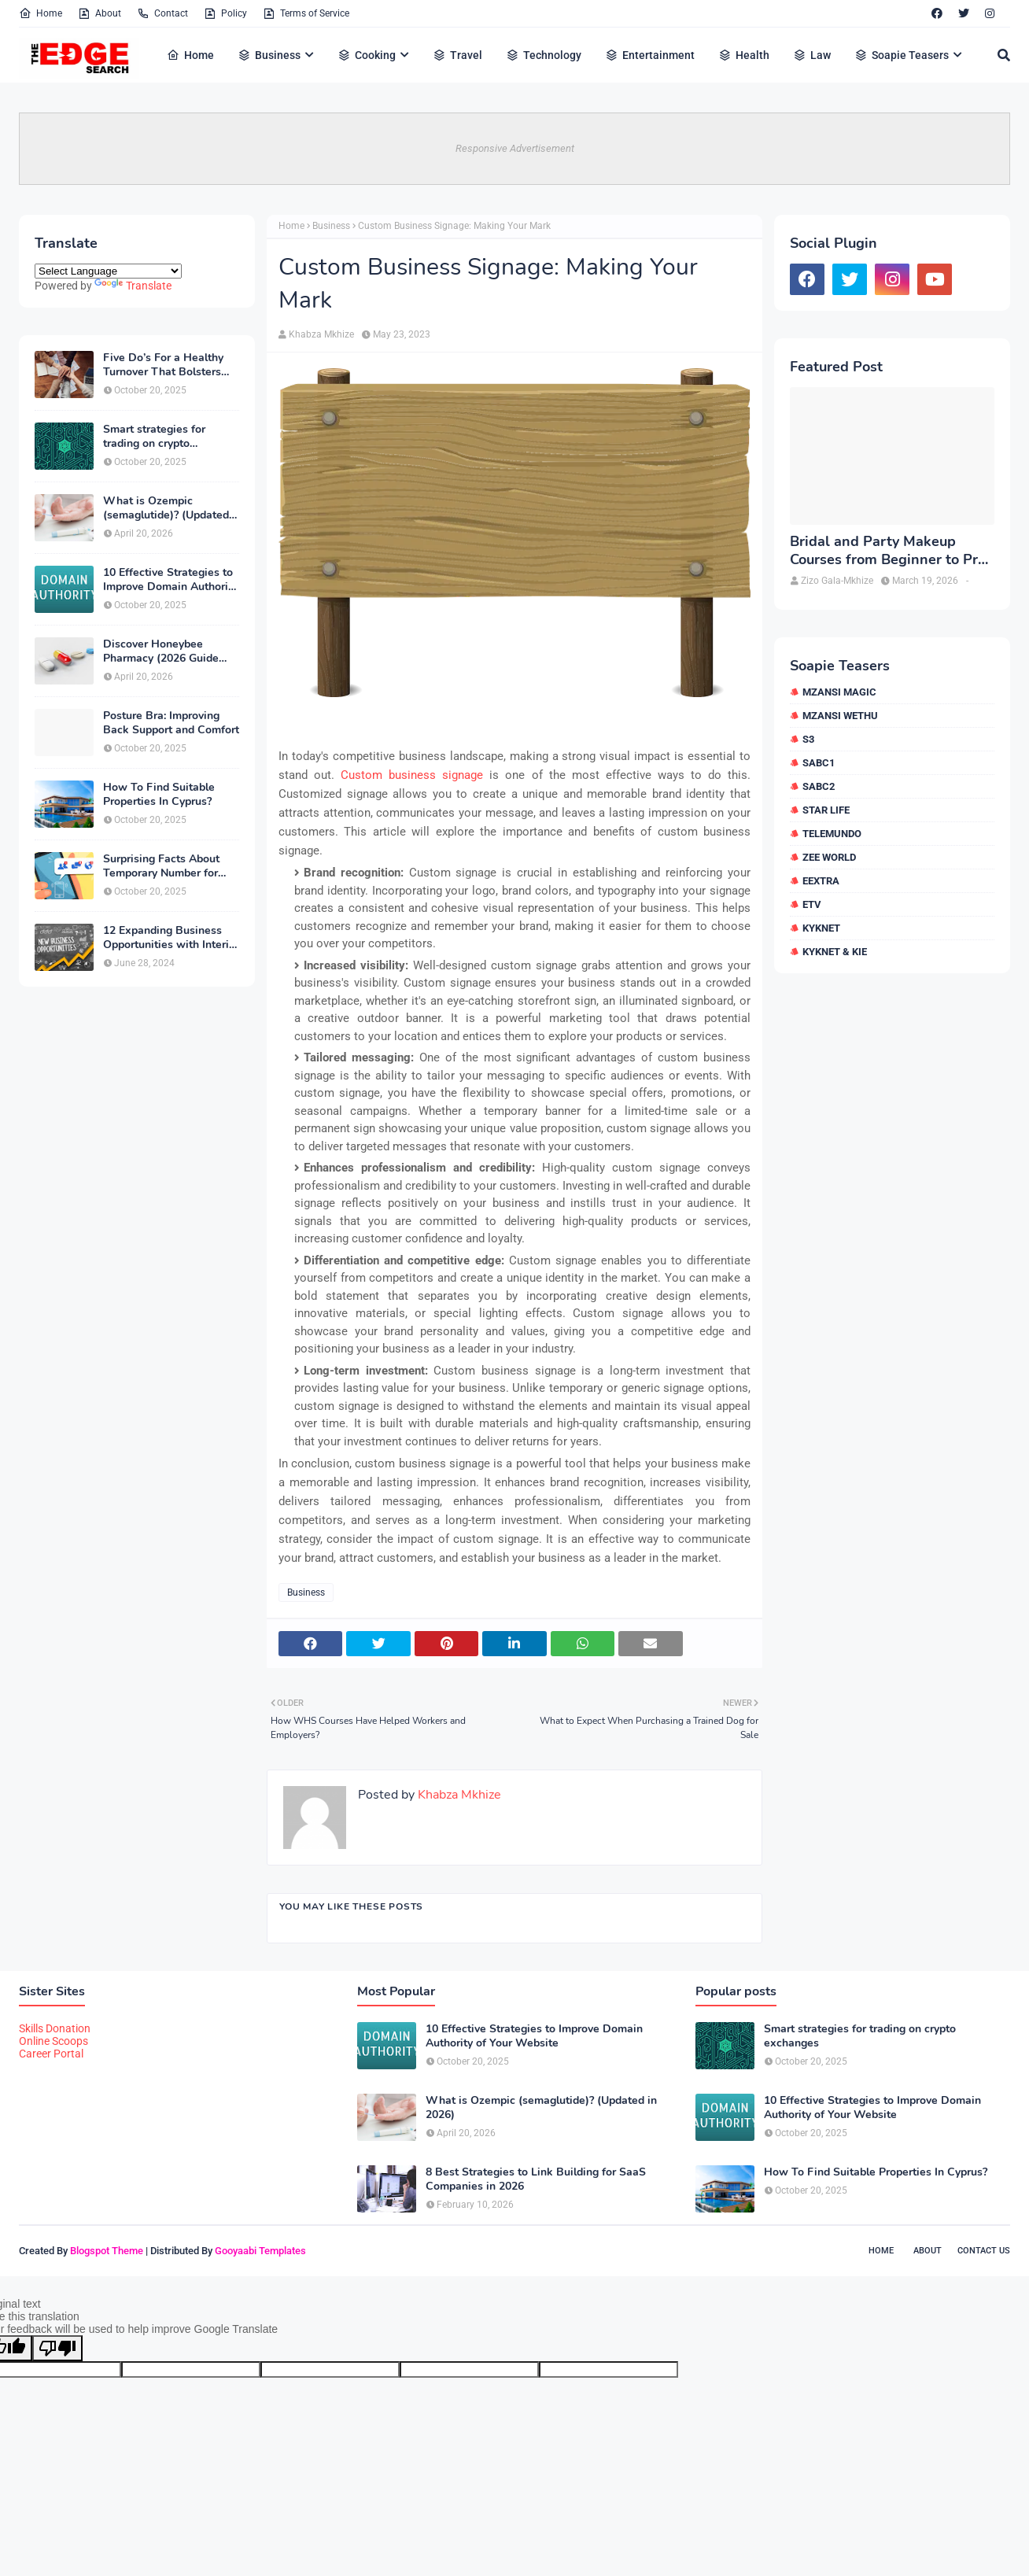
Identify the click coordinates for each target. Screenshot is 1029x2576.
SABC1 (818, 763)
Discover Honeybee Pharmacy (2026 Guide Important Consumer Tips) (170, 651)
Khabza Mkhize (321, 334)
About (99, 13)
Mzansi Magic (839, 692)
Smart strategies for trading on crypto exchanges (154, 437)
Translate (133, 285)
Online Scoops (53, 2041)
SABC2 (818, 786)
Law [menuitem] (812, 55)
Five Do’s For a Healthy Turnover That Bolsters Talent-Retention (163, 365)
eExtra (820, 881)
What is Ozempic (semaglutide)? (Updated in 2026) (166, 508)
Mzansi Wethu (840, 716)
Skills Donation (54, 2028)
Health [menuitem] (743, 55)
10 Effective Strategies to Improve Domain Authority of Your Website (170, 580)
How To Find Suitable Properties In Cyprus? (159, 795)
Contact (162, 13)
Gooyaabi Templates (260, 2251)
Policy (225, 13)
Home (40, 13)
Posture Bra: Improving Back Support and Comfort (171, 723)
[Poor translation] (57, 2348)
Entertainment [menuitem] (650, 55)
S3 (808, 739)
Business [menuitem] (269, 55)
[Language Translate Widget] (108, 271)
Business (331, 225)
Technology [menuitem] (543, 55)
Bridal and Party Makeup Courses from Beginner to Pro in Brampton (888, 551)
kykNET (821, 928)
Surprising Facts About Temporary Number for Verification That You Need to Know (161, 866)
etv (811, 904)
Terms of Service (306, 13)
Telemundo (831, 834)
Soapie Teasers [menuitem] (901, 55)
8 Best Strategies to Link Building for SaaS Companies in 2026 (536, 2179)
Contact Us (983, 2251)
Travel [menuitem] (457, 55)
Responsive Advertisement (514, 148)
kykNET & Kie (834, 952)
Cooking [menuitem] (366, 55)
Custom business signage (412, 775)
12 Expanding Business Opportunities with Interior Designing (171, 938)
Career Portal (51, 2053)
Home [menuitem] (190, 55)
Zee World (829, 857)
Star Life (826, 810)
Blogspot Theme (106, 2251)
